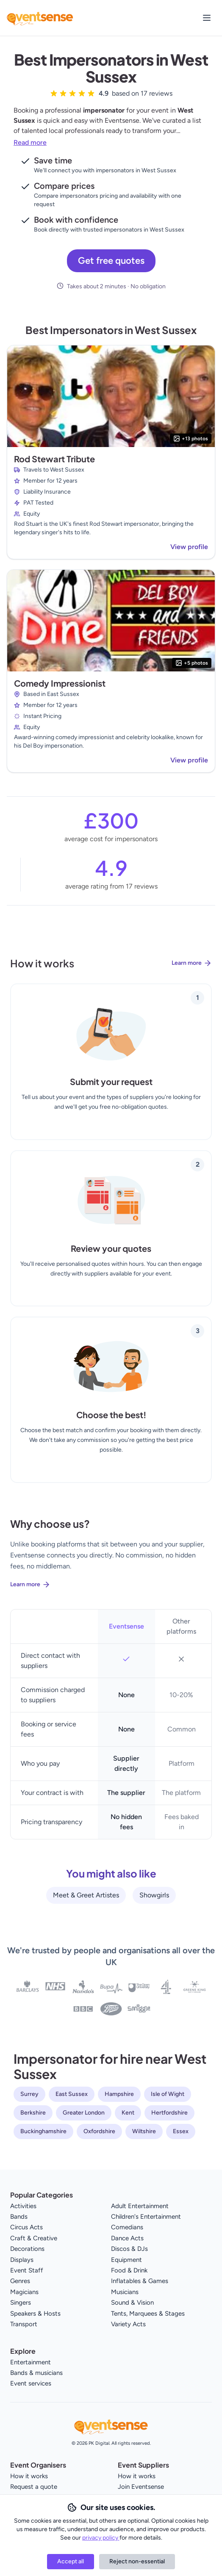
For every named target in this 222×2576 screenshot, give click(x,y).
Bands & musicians (36, 2373)
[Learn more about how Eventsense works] (111, 969)
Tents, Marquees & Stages (148, 2313)
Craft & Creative (33, 2238)
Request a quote (33, 2486)
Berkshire (33, 2112)
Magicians (24, 2292)
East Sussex (72, 2094)
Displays (21, 2260)
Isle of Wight (167, 2094)
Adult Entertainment (140, 2206)
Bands (19, 2216)
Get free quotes (111, 260)
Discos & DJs (129, 2249)
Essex (181, 2131)
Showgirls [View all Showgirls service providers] (154, 1895)
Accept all (70, 2561)
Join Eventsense (141, 2486)
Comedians (127, 2227)
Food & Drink (129, 2270)
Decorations (27, 2249)
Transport (23, 2324)
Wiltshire (144, 2131)
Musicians (125, 2292)
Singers (20, 2302)
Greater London (84, 2112)
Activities (23, 2206)
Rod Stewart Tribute (54, 458)
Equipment (126, 2260)
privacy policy (100, 2537)
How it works (29, 2476)
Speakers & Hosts (35, 2313)
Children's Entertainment (146, 2216)
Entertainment (30, 2362)
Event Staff (26, 2270)
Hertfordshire (169, 2112)
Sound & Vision (132, 2302)
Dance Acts (127, 2238)
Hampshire (119, 2094)
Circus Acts (26, 2227)
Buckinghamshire (43, 2131)
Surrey (29, 2094)
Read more (30, 142)
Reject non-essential (137, 2561)
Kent (128, 2112)
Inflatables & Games (139, 2281)
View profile (189, 547)
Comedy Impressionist (59, 683)
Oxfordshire (99, 2131)
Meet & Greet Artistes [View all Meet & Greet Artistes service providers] (86, 1895)
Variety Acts (128, 2324)
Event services (30, 2383)
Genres (20, 2281)
